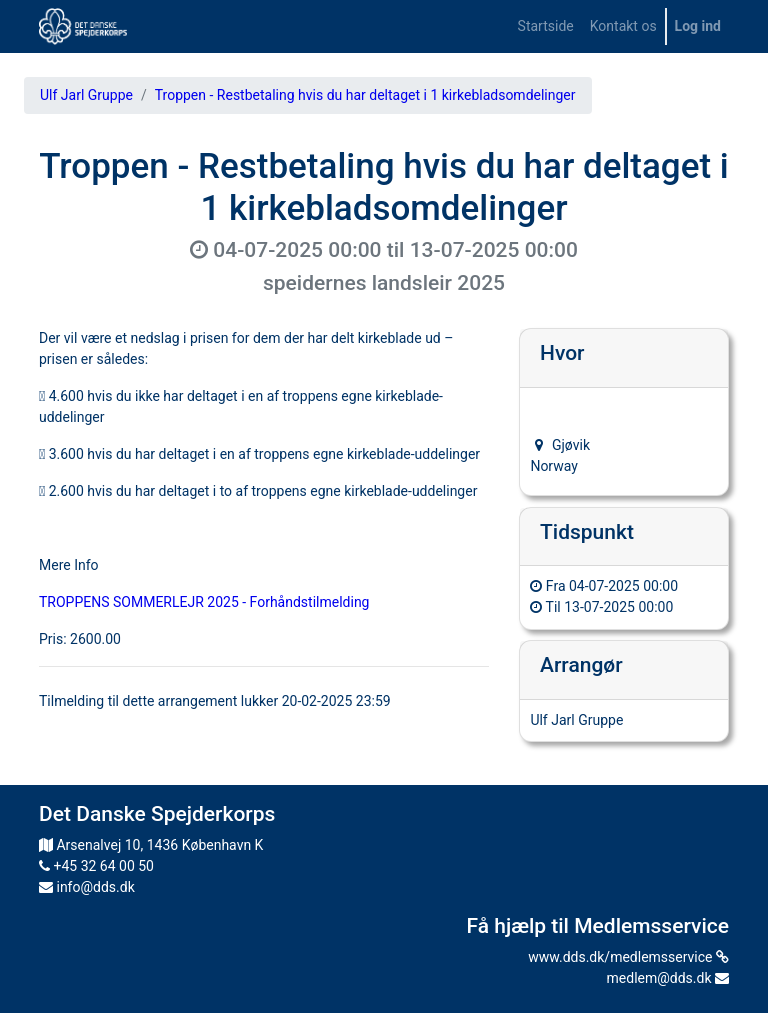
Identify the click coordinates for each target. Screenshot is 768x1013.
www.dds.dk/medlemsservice (628, 957)
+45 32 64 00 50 (96, 866)
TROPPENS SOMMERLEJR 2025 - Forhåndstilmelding (204, 602)
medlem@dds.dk (668, 978)
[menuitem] (546, 26)
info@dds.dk (87, 887)
